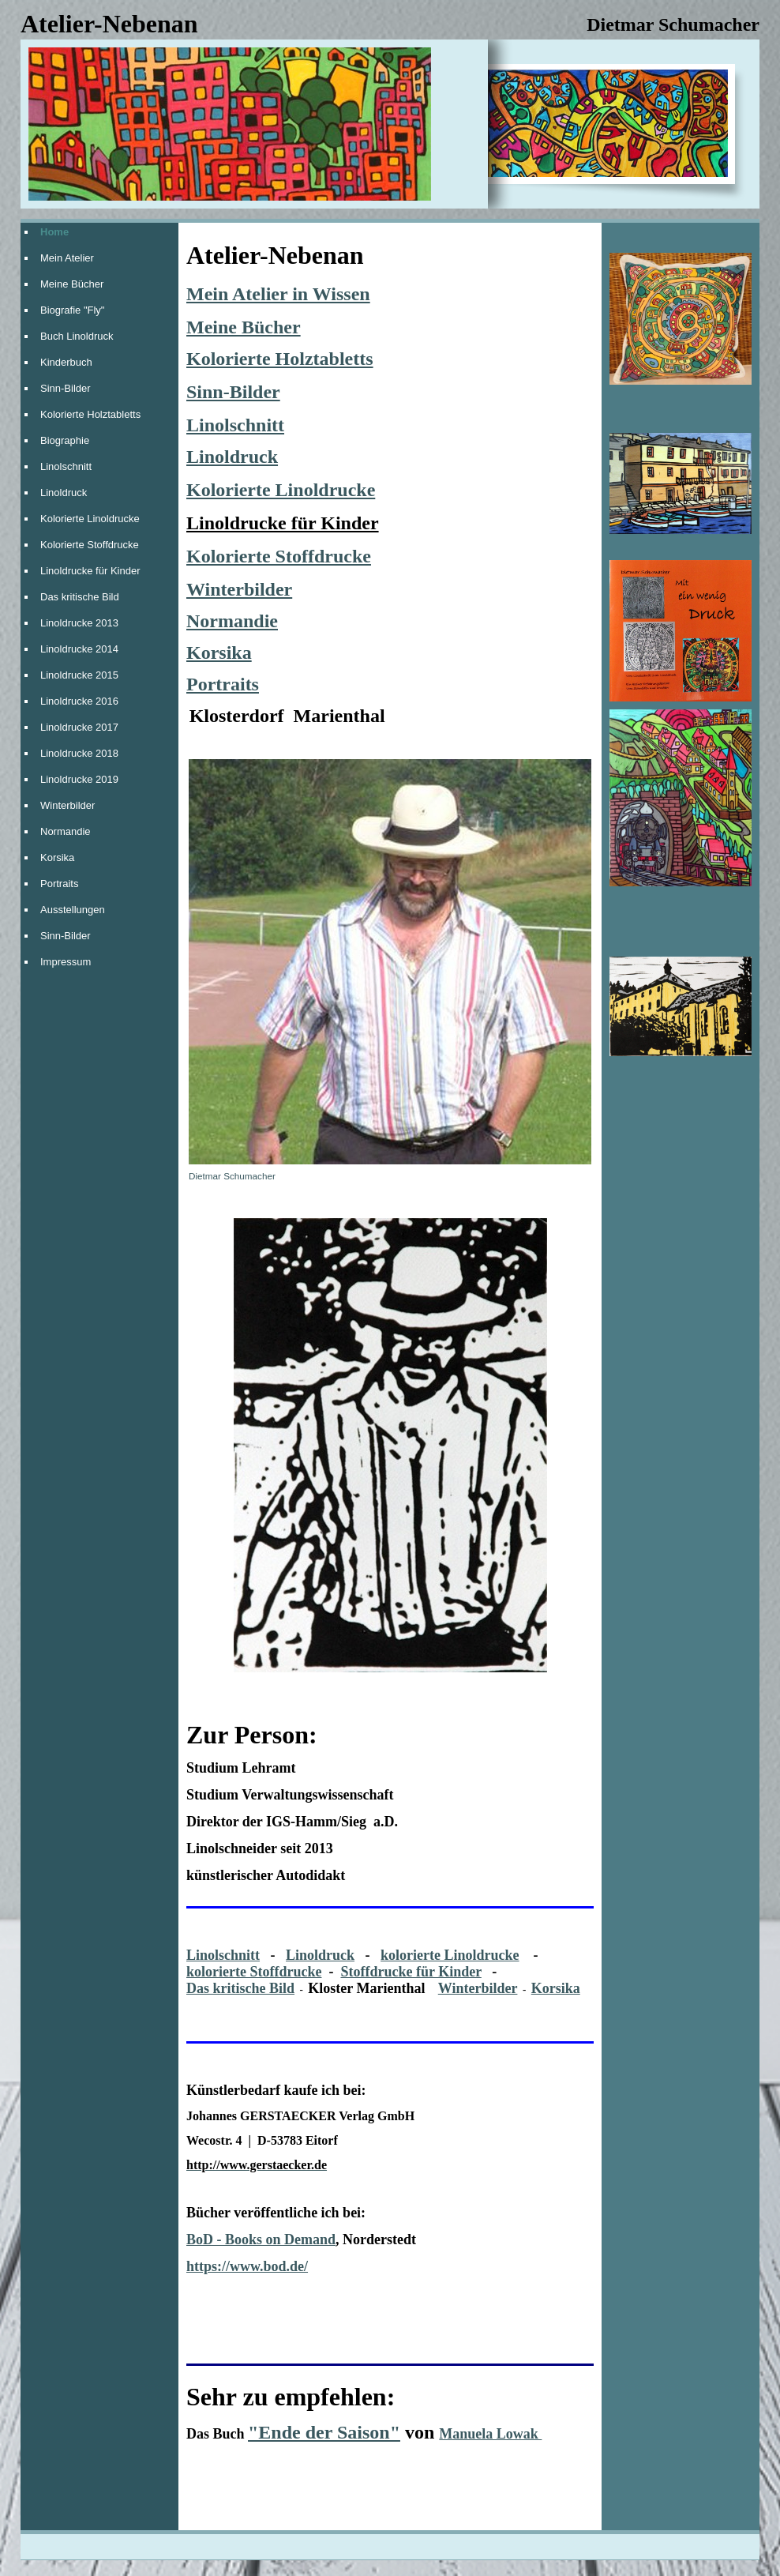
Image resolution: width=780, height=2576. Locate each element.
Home (54, 232)
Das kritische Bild (79, 597)
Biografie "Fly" (72, 310)
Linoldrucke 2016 (79, 701)
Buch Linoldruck (77, 336)
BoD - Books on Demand (261, 2239)
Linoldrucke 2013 (79, 623)
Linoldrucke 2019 (79, 779)
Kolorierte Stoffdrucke (89, 545)
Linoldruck (63, 492)
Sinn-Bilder (65, 388)
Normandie (65, 831)
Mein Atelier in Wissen (278, 294)
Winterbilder (67, 805)
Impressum (65, 962)
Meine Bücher (71, 284)
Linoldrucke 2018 (79, 753)
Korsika (57, 857)
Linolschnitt (66, 466)
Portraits (59, 883)
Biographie (64, 440)
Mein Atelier (67, 258)
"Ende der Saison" (324, 2432)
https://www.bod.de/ (247, 2266)
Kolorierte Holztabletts (90, 414)
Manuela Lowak (490, 2434)
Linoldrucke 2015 (79, 675)
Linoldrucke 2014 (79, 649)
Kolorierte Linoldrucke (90, 519)
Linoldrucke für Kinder (90, 571)
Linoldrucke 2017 (79, 727)
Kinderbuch (66, 362)
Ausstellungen (72, 910)
